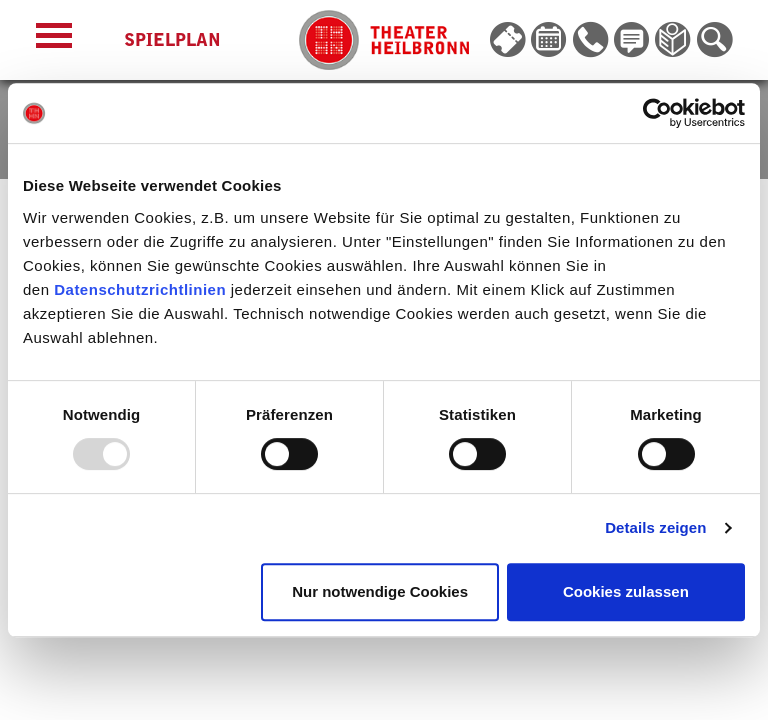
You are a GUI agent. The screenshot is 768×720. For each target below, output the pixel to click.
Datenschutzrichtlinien (140, 289)
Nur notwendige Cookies (380, 591)
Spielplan (172, 40)
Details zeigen (655, 527)
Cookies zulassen (626, 591)
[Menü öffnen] (54, 40)
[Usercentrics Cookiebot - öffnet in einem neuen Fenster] (657, 113)
